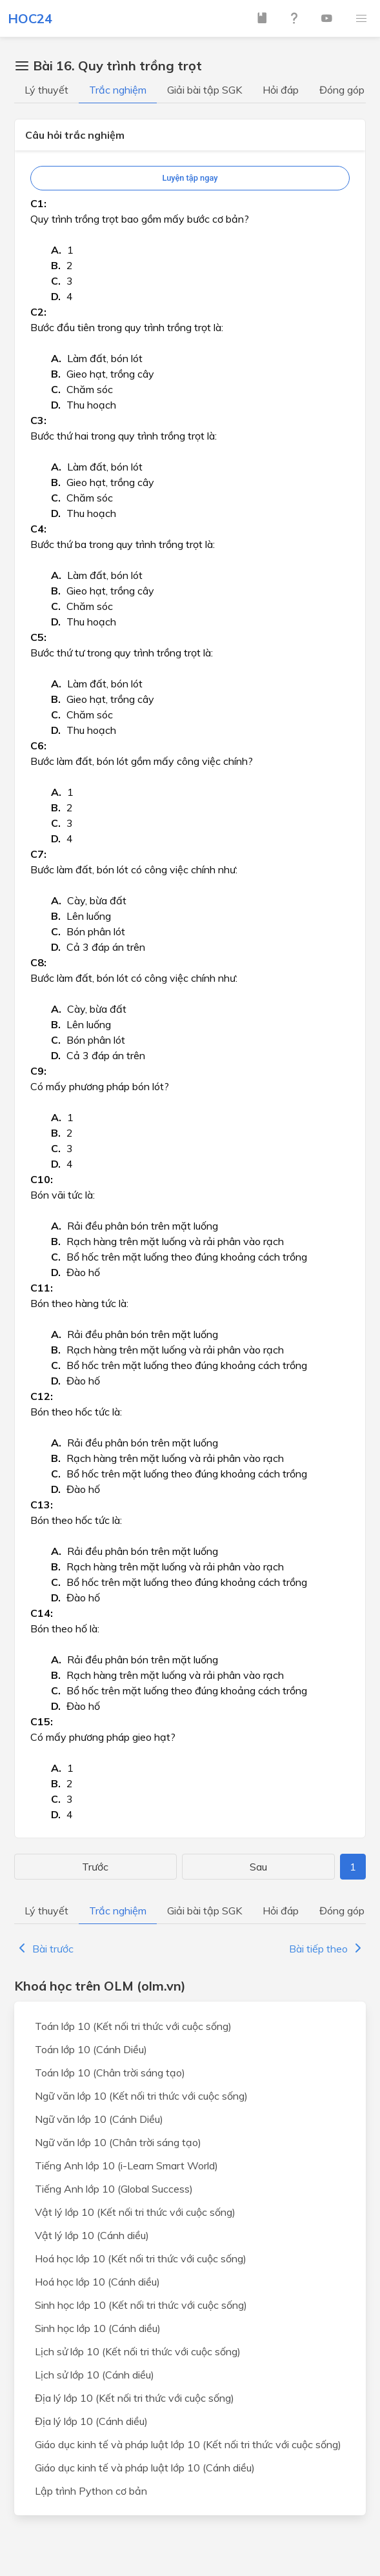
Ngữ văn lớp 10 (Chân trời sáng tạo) (118, 2142)
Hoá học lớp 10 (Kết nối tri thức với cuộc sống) (140, 2258)
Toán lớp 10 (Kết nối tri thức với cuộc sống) (133, 2026)
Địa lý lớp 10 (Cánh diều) (91, 2421)
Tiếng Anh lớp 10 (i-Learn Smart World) (126, 2165)
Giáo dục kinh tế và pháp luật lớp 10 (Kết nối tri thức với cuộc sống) (188, 2444)
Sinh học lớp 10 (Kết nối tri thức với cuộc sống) (141, 2304)
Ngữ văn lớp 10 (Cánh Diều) (99, 2119)
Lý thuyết (46, 89)
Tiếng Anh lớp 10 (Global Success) (114, 2188)
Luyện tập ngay (189, 178)
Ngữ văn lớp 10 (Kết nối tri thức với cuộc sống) (141, 2095)
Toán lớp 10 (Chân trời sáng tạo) (110, 2072)
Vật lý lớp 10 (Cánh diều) (92, 2235)
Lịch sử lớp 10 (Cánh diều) (94, 2374)
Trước (95, 1866)
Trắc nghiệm (117, 89)
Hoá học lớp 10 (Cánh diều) (97, 2281)
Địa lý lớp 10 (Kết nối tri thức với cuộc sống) (134, 2397)
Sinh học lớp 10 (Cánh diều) (98, 2328)
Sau (258, 1866)
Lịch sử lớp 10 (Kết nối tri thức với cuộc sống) (138, 2351)
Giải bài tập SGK (204, 89)
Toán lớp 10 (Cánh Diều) (91, 2049)
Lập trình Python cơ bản (91, 2490)
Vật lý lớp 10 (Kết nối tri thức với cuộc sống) (135, 2212)
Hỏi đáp (281, 89)
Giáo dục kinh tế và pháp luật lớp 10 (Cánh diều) (145, 2467)
